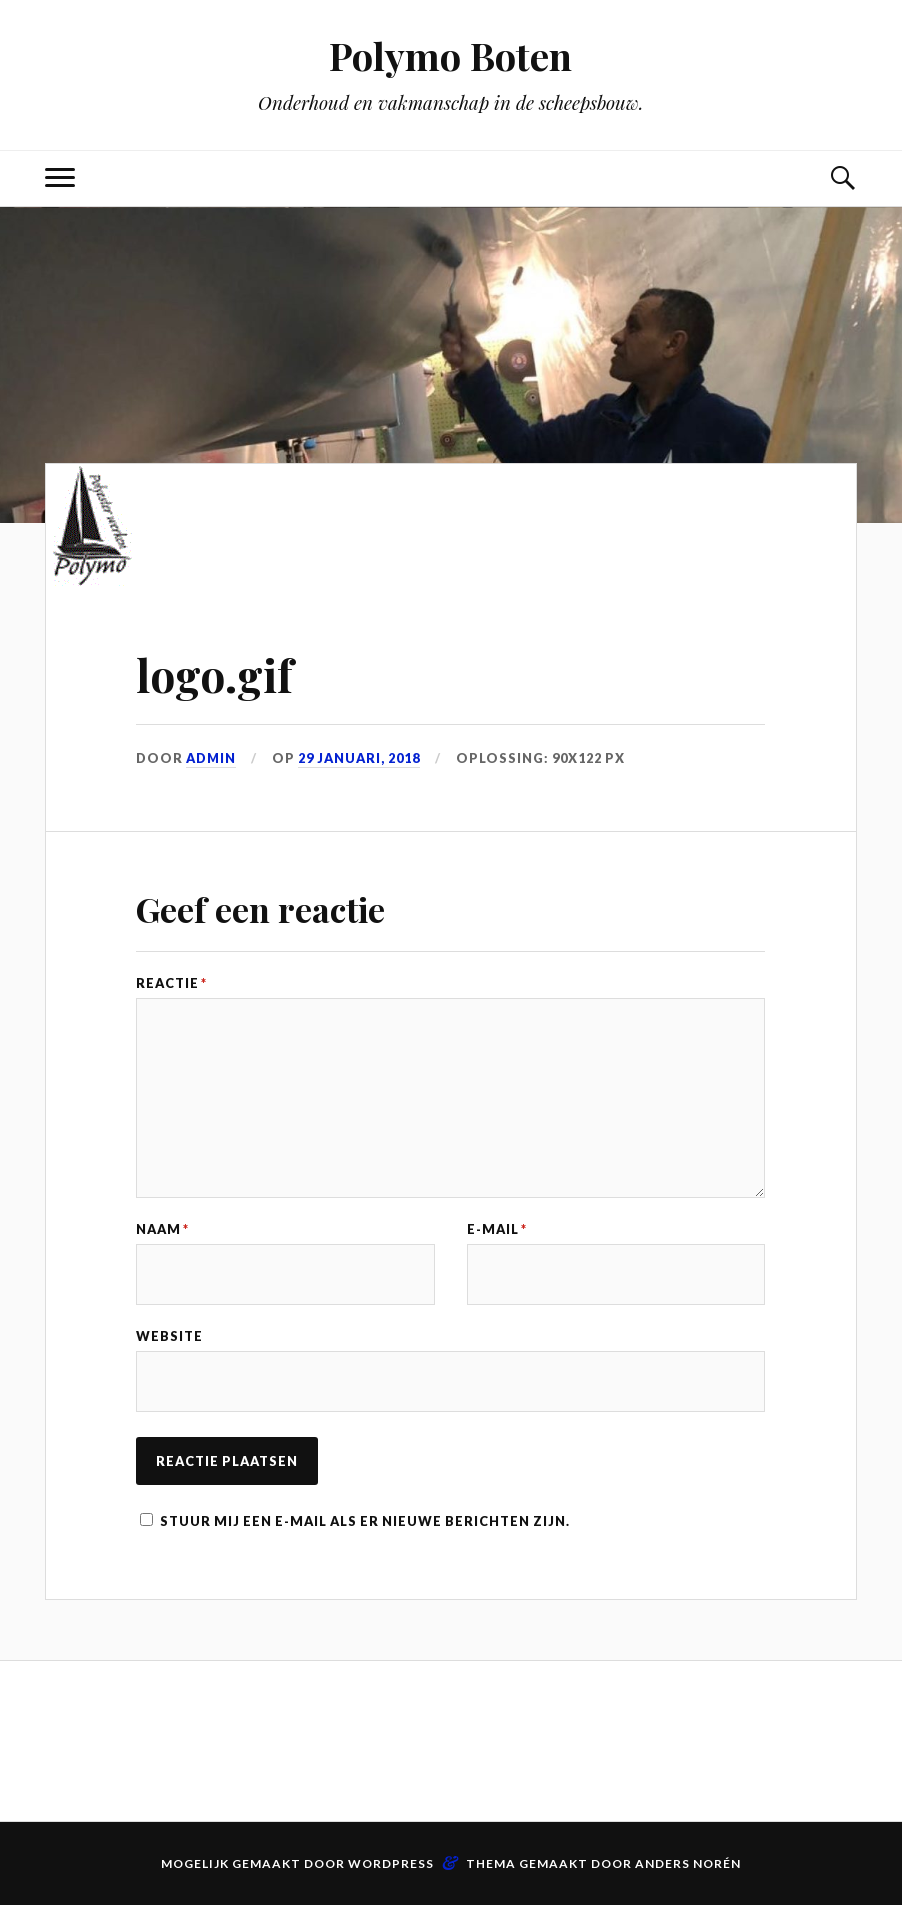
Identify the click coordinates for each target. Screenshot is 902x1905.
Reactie (171, 983)
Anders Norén (688, 1863)
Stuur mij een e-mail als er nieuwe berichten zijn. (365, 1521)
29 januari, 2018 (359, 758)
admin (211, 758)
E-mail (497, 1229)
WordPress (391, 1863)
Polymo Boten (450, 55)
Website (169, 1336)
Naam (162, 1229)
